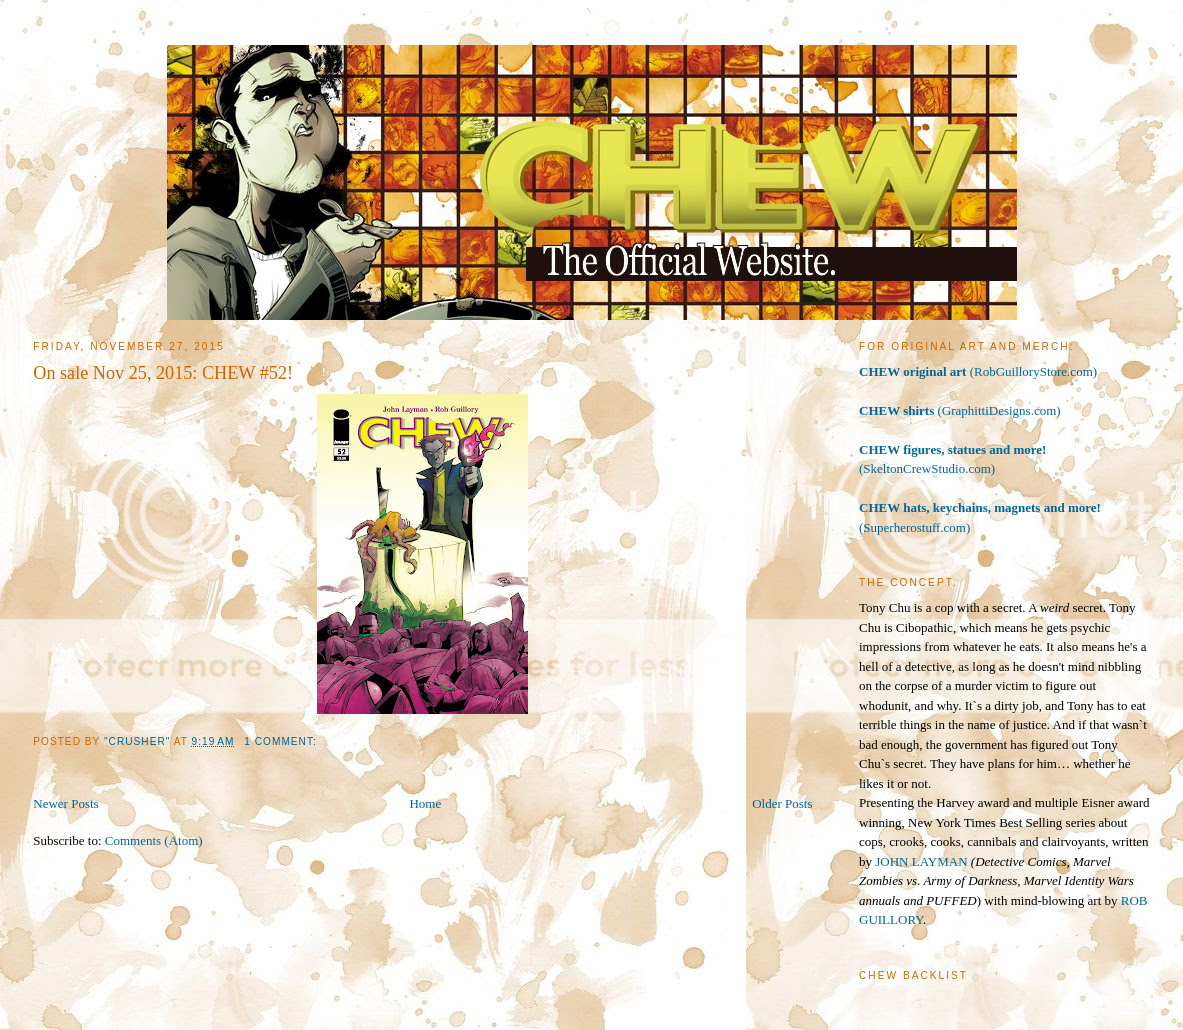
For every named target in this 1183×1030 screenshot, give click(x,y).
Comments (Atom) (154, 840)
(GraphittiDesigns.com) (960, 410)
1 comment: (282, 741)
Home (425, 803)
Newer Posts (65, 803)
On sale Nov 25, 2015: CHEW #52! (163, 373)
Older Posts (782, 803)
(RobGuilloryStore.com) (978, 371)
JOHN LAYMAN (921, 861)
